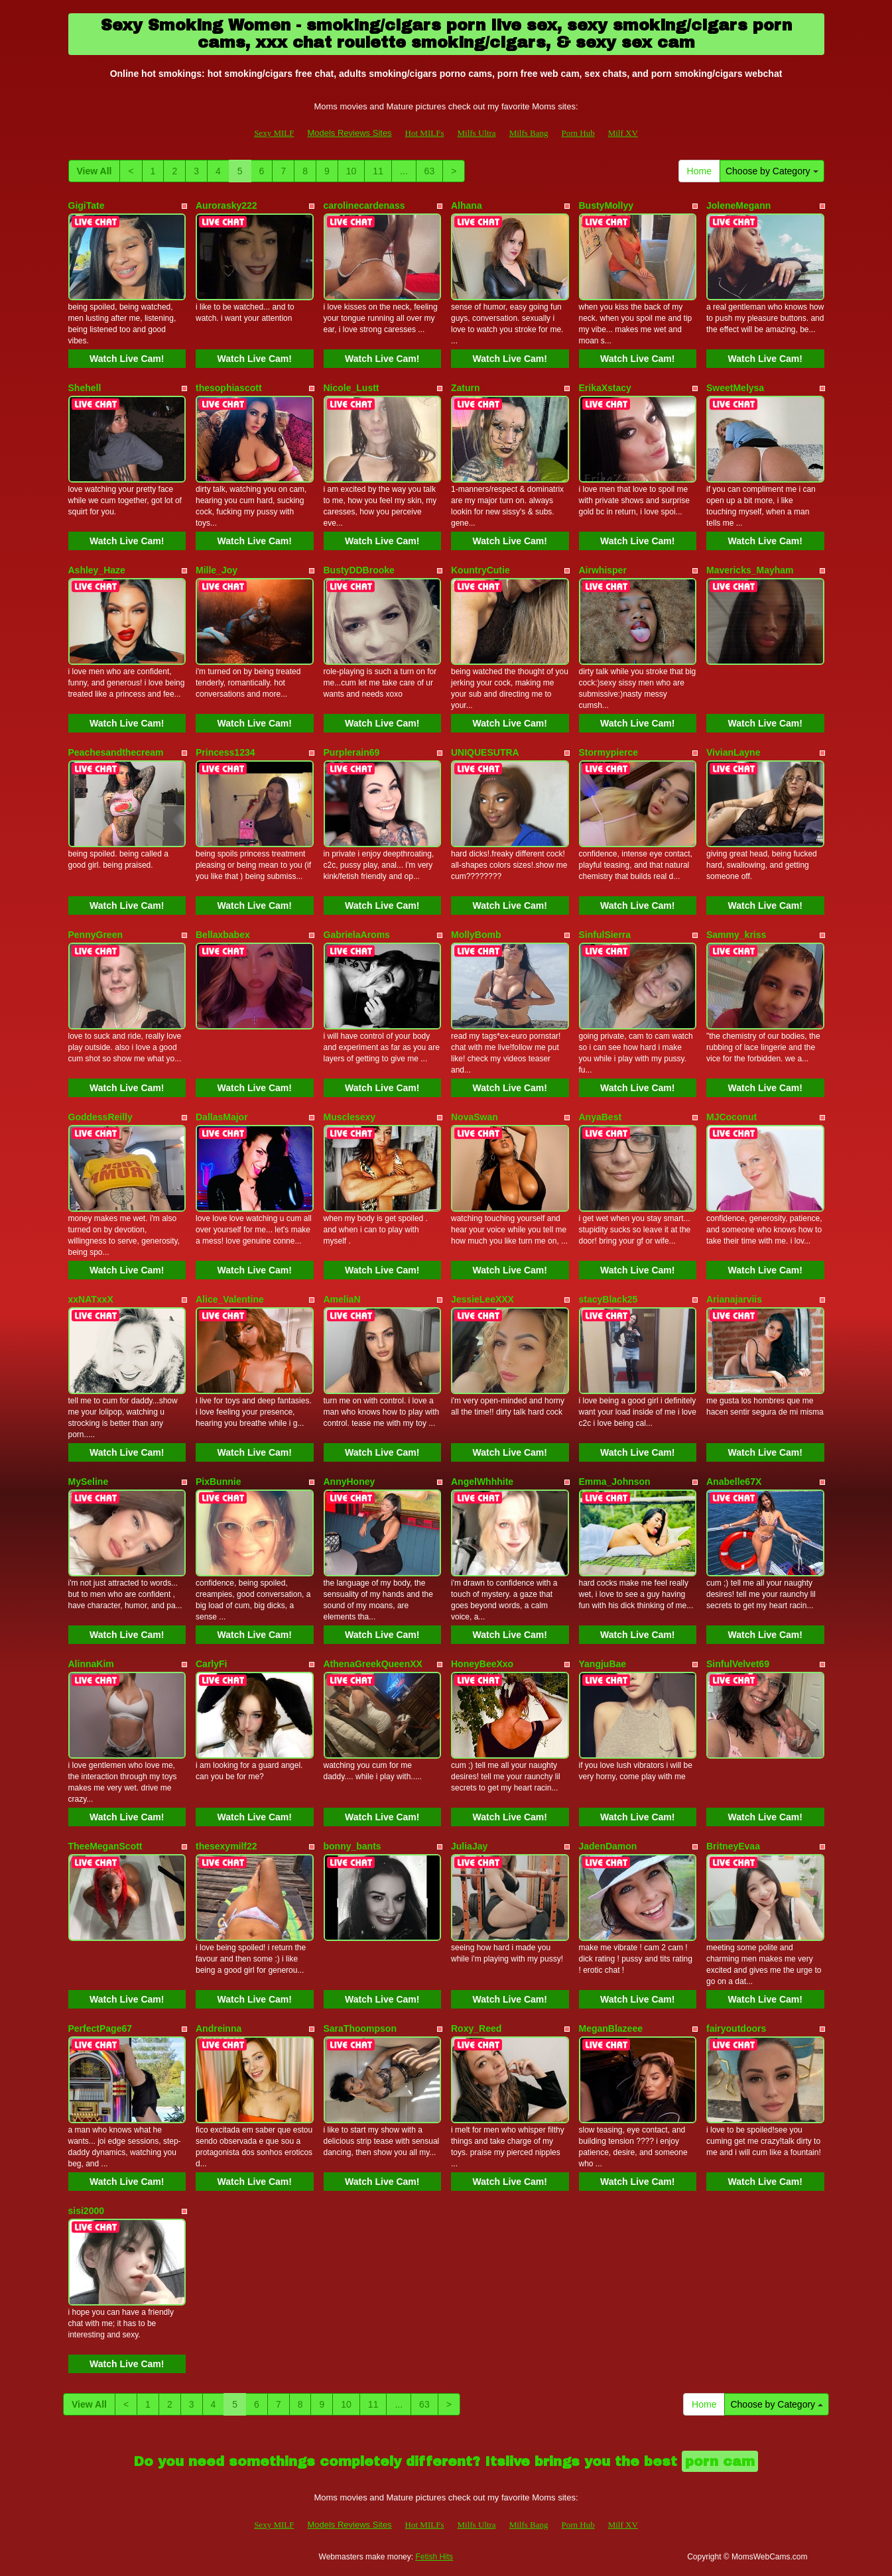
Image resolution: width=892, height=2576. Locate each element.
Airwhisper (603, 570)
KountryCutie (480, 570)
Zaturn (465, 387)
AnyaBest (600, 1117)
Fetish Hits (434, 2556)
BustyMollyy (606, 205)
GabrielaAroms (357, 934)
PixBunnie (218, 1481)
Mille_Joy (216, 570)
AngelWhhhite (482, 1481)
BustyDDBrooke (359, 570)
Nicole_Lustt (351, 387)
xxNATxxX (90, 1299)
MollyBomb (476, 934)
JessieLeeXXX (482, 1299)
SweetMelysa (735, 387)
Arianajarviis (734, 1299)
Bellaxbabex (223, 934)
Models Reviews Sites (349, 133)
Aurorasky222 (226, 205)
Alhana (466, 205)
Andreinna (218, 2028)
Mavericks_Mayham (750, 570)
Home (699, 171)
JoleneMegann (738, 205)
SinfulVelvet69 (737, 1664)
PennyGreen (95, 934)
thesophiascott (229, 387)
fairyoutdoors (736, 2028)
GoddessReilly (100, 1117)
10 (351, 171)
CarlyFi (211, 1664)
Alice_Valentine (230, 1299)
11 (378, 171)
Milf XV (623, 133)
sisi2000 (86, 2210)
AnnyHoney (349, 1481)
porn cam (720, 2461)
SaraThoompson (360, 2028)
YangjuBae (603, 1664)
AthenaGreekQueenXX (373, 1664)
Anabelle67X (733, 1481)
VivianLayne (733, 752)
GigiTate (86, 205)
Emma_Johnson (615, 1481)
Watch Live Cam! (127, 358)
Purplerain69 (352, 752)
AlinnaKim (91, 1664)
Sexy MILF (274, 133)
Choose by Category (772, 171)
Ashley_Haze (96, 570)
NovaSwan (474, 1117)
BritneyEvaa (733, 1846)
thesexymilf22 (226, 1846)
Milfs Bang (528, 133)
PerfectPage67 (100, 2028)
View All (94, 171)
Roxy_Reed (476, 2028)
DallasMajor (222, 1117)
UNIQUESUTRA (485, 752)
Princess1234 (225, 752)
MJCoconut (731, 1117)
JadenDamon (608, 1846)
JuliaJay (469, 1846)
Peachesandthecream (116, 752)
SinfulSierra (605, 934)
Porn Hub (578, 133)
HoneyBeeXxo (482, 1664)
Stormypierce (608, 752)
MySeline (88, 1481)
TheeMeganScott (105, 1846)
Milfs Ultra (476, 133)
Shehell (84, 387)
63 (429, 171)
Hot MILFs (424, 133)
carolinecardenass (364, 205)
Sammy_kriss (736, 934)
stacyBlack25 (608, 1299)
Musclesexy (350, 1117)
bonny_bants (352, 1846)
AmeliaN (342, 1299)
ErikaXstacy (605, 387)
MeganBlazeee (611, 2028)
